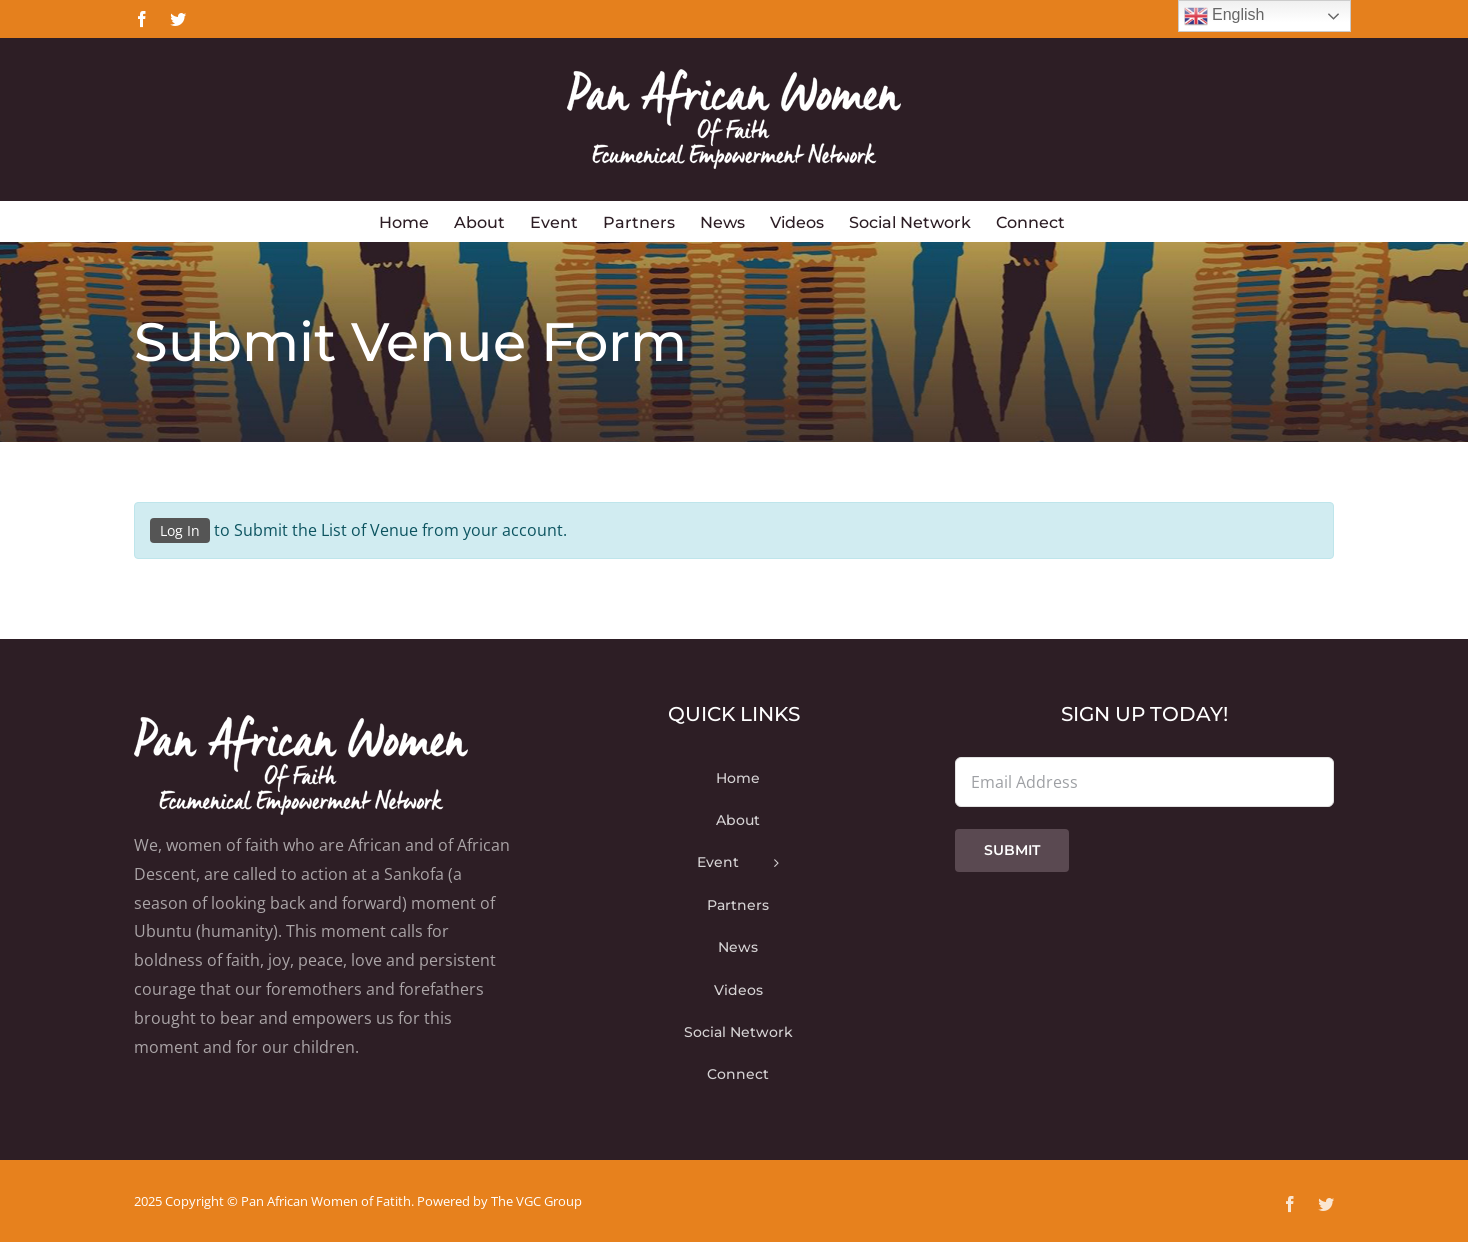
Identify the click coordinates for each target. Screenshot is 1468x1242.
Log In (180, 530)
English (1224, 16)
